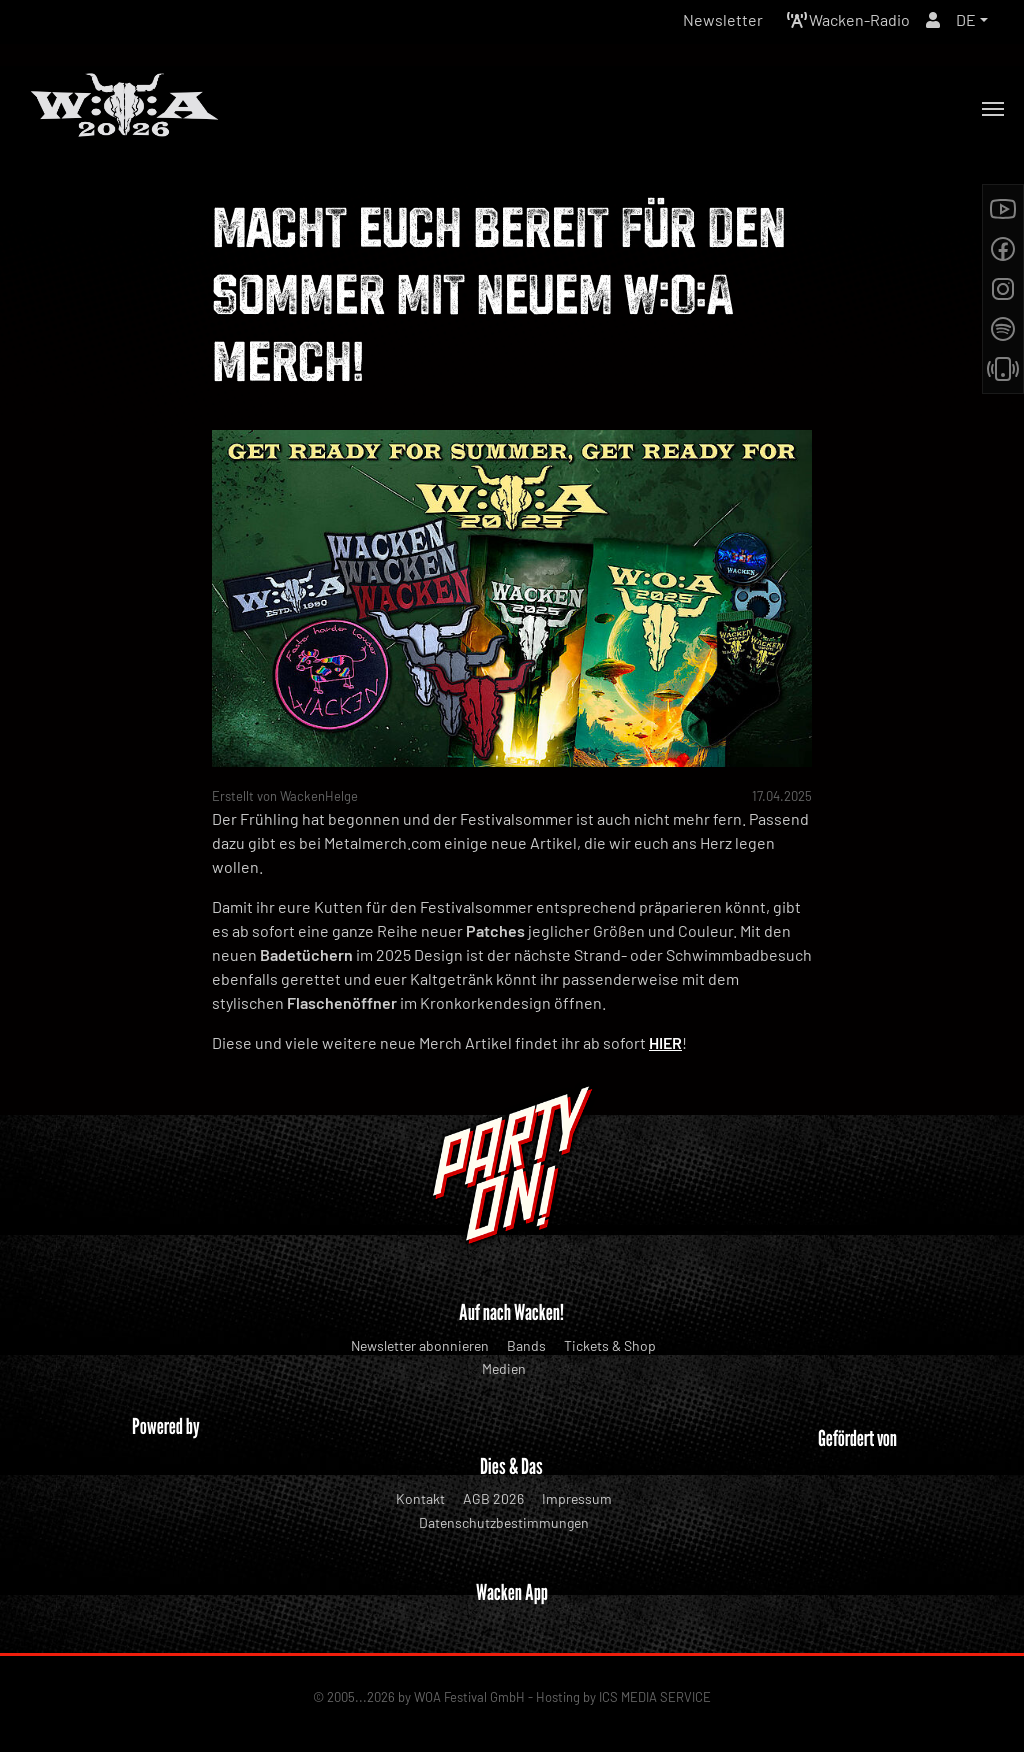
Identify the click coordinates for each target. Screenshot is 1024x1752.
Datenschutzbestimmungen (504, 1522)
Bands (526, 1345)
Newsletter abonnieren (420, 1345)
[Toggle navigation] (993, 109)
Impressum (577, 1498)
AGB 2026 (493, 1498)
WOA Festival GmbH (469, 1697)
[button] (972, 19)
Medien (504, 1368)
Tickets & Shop (610, 1345)
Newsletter (723, 19)
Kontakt (420, 1498)
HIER (665, 1042)
